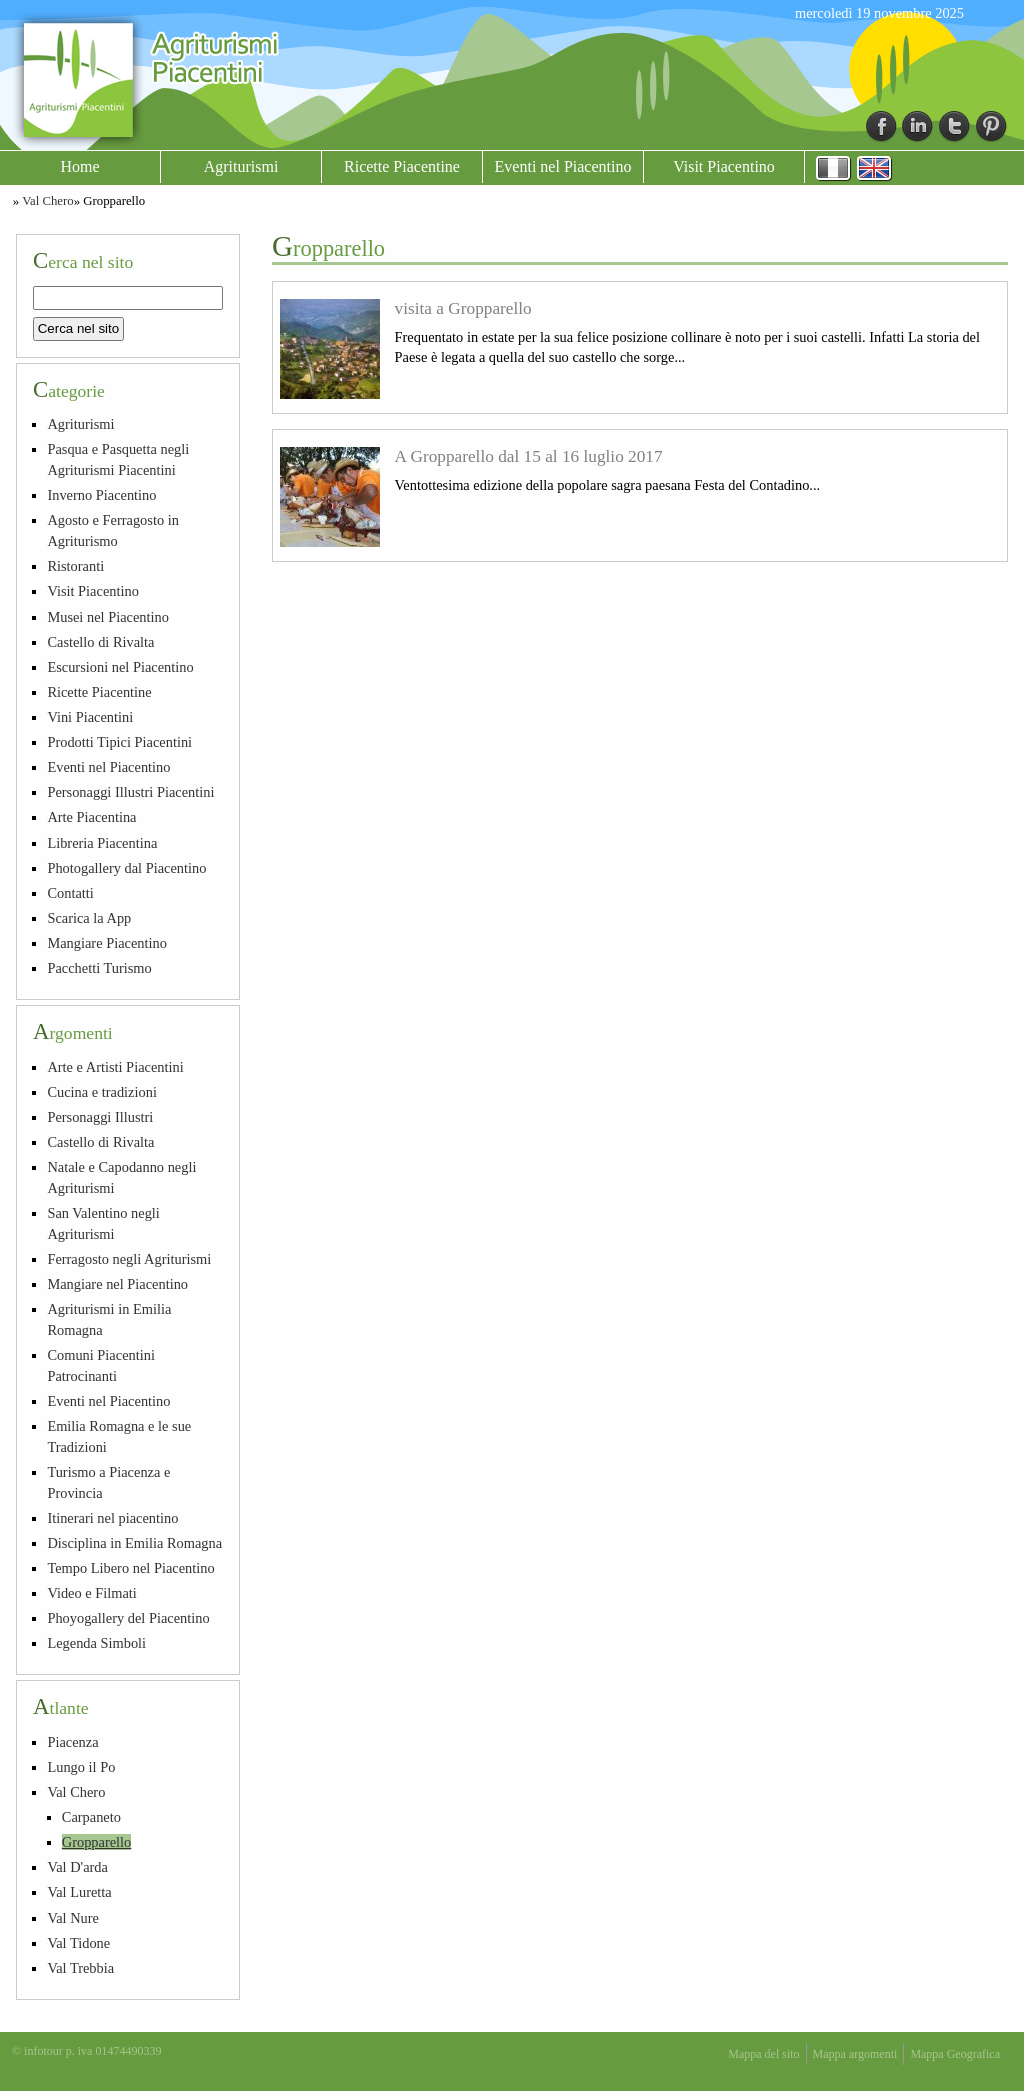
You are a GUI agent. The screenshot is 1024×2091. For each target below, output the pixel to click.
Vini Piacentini (90, 717)
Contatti (70, 893)
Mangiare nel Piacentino (117, 1284)
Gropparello (97, 1842)
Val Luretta (79, 1892)
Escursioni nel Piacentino (120, 667)
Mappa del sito (763, 2054)
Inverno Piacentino (101, 495)
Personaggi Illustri (100, 1117)
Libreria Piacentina (102, 843)
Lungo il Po (81, 1767)
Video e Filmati (91, 1593)
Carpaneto (91, 1817)
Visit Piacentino (724, 166)
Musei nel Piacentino (108, 617)
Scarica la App (89, 918)
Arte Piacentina (91, 817)
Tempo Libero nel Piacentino (130, 1568)
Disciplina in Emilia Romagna (134, 1543)
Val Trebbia (80, 1968)
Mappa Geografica (955, 2054)
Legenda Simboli (96, 1643)
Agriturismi (241, 166)
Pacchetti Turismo (99, 968)
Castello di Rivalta (100, 642)
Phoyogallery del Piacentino (128, 1618)
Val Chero (48, 201)
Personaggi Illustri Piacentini (130, 792)
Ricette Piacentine (402, 166)
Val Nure (73, 1918)
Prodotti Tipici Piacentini (119, 742)
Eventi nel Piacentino (563, 166)
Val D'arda (77, 1867)
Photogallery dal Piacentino (126, 868)
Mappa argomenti (855, 2054)
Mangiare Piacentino (106, 943)
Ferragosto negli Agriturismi (129, 1259)
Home (79, 166)
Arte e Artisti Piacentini (115, 1067)
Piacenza (72, 1742)
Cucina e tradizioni (102, 1092)
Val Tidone (78, 1943)
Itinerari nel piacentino (112, 1518)
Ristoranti (75, 566)
